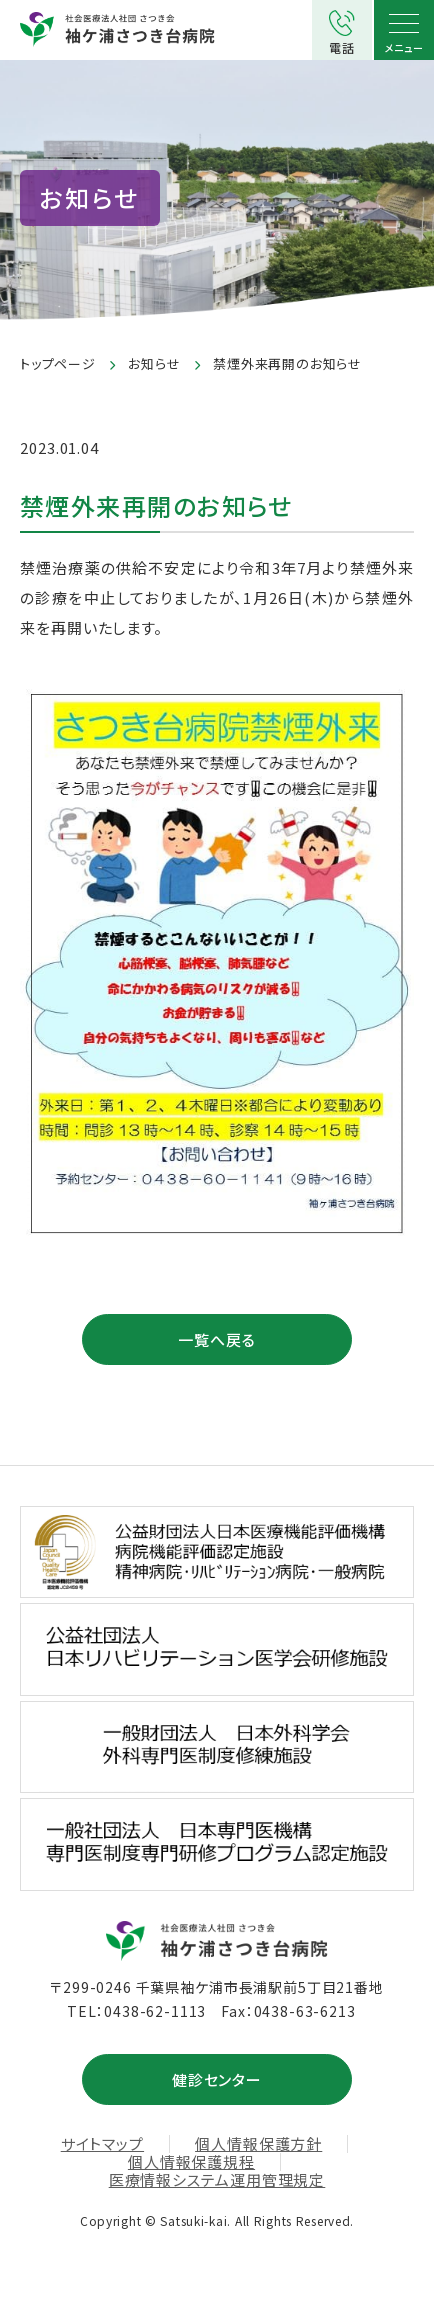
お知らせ (154, 363)
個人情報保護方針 (258, 2144)
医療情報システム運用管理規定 (217, 2180)
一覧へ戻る (217, 1339)
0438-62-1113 (155, 2011)
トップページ (58, 363)
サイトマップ (102, 2144)
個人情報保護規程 (191, 2162)
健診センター (217, 2079)
